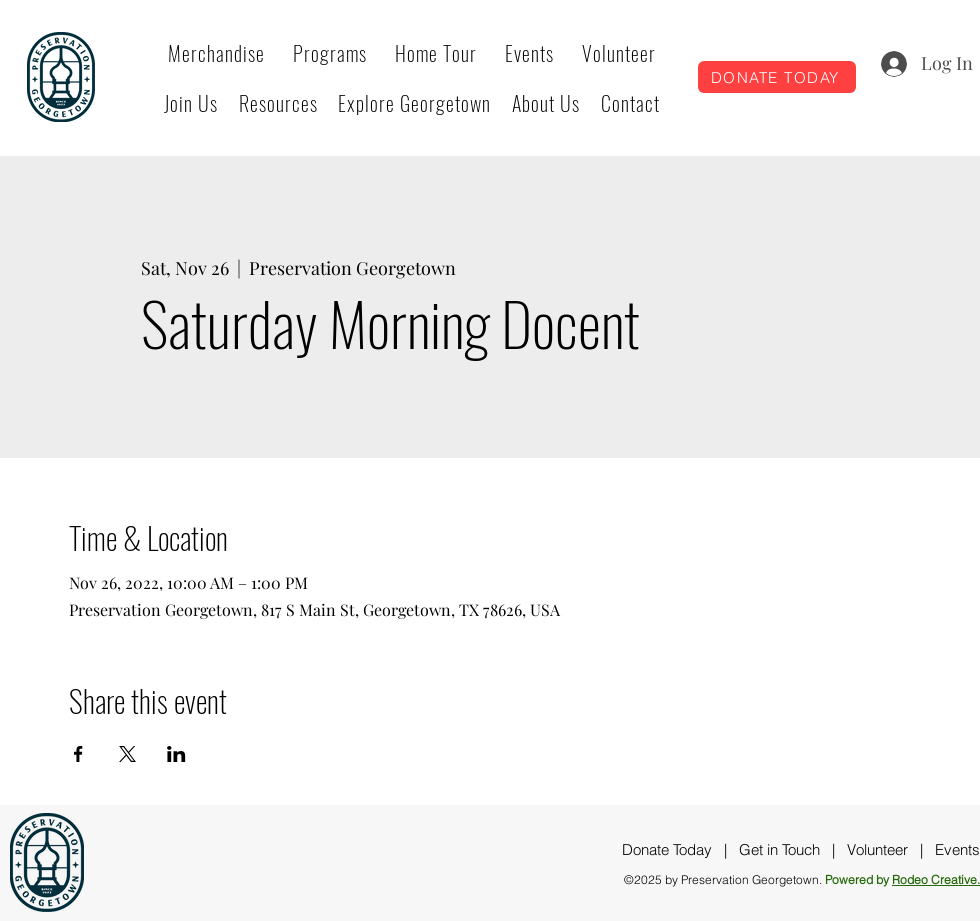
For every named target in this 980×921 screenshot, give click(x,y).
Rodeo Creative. (936, 879)
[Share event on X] (127, 754)
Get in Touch (779, 849)
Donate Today (667, 849)
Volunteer (877, 849)
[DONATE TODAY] (777, 77)
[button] (330, 53)
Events (957, 849)
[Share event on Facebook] (78, 754)
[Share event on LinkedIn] (176, 754)
